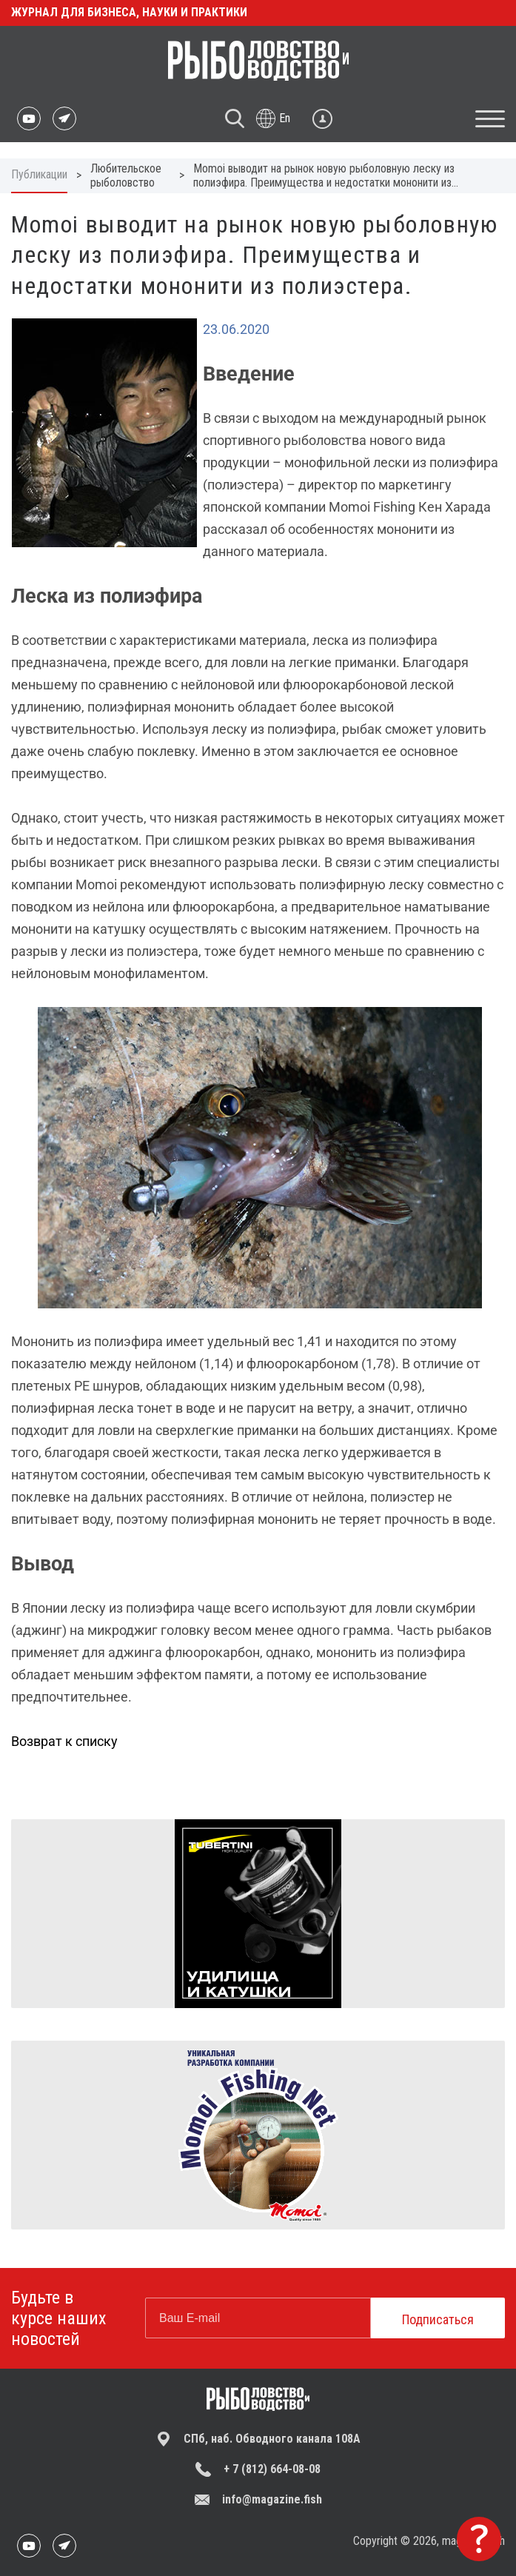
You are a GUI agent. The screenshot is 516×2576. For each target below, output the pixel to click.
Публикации (39, 174)
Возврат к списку (64, 1741)
